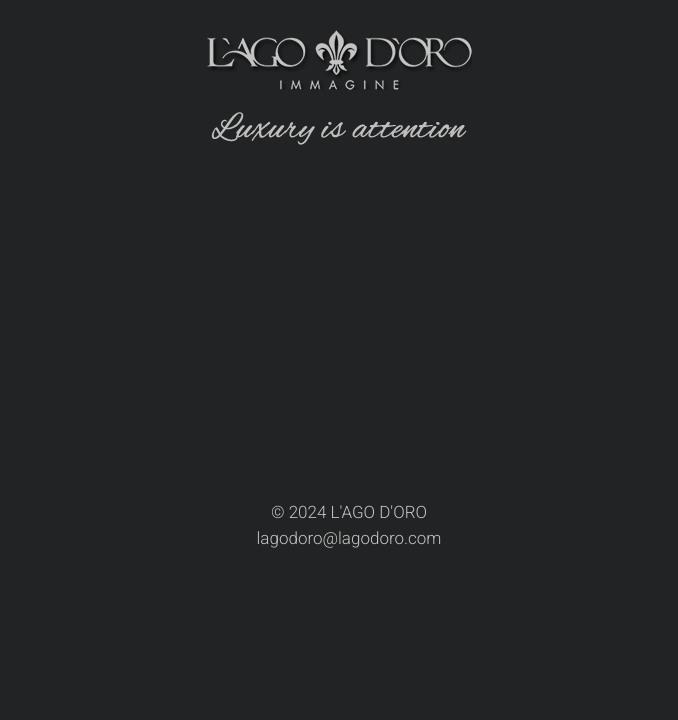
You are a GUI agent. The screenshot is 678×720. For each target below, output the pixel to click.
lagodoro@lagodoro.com (349, 539)
